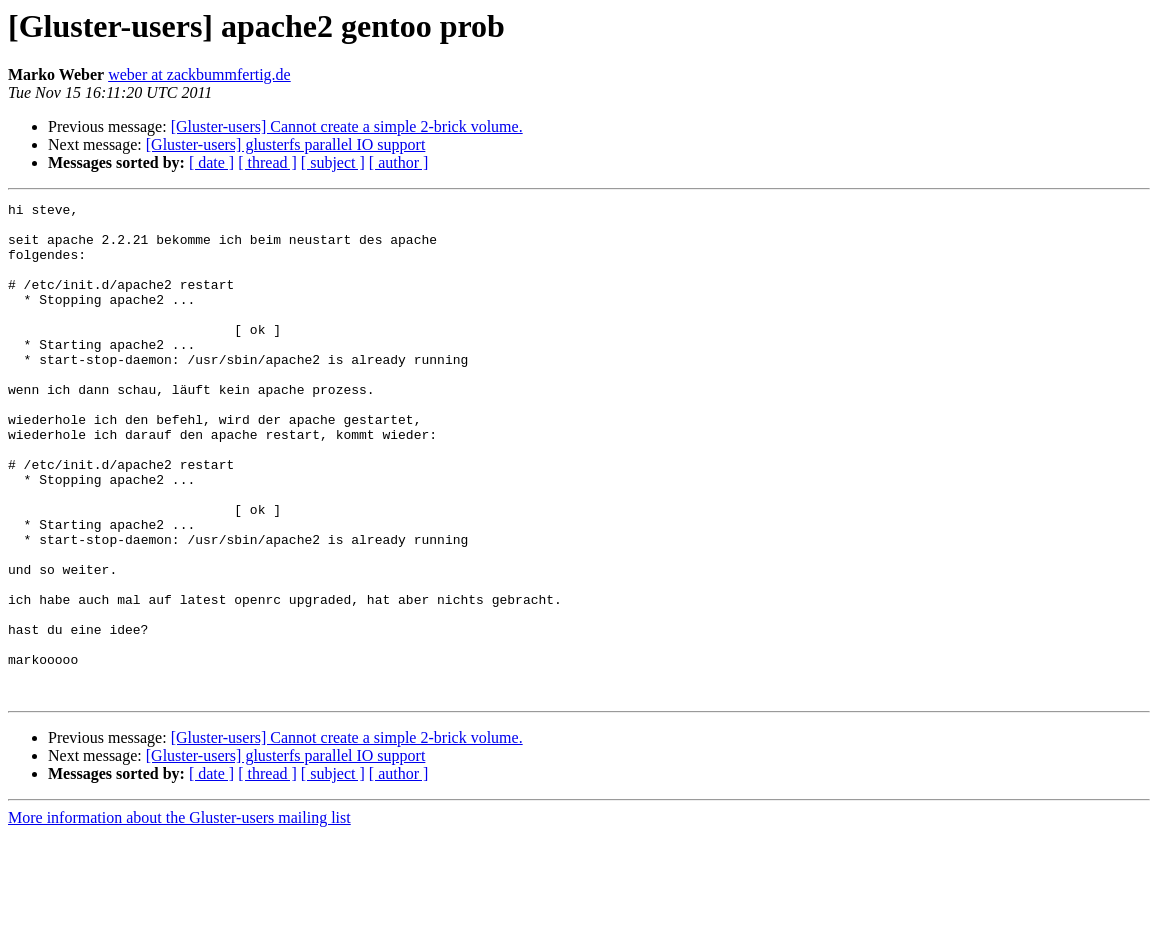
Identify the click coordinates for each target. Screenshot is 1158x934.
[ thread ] (267, 162)
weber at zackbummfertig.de (199, 74)
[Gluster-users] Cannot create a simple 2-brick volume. (347, 126)
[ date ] (211, 162)
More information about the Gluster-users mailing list (179, 916)
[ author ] (399, 162)
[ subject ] (333, 162)
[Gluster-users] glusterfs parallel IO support (286, 144)
